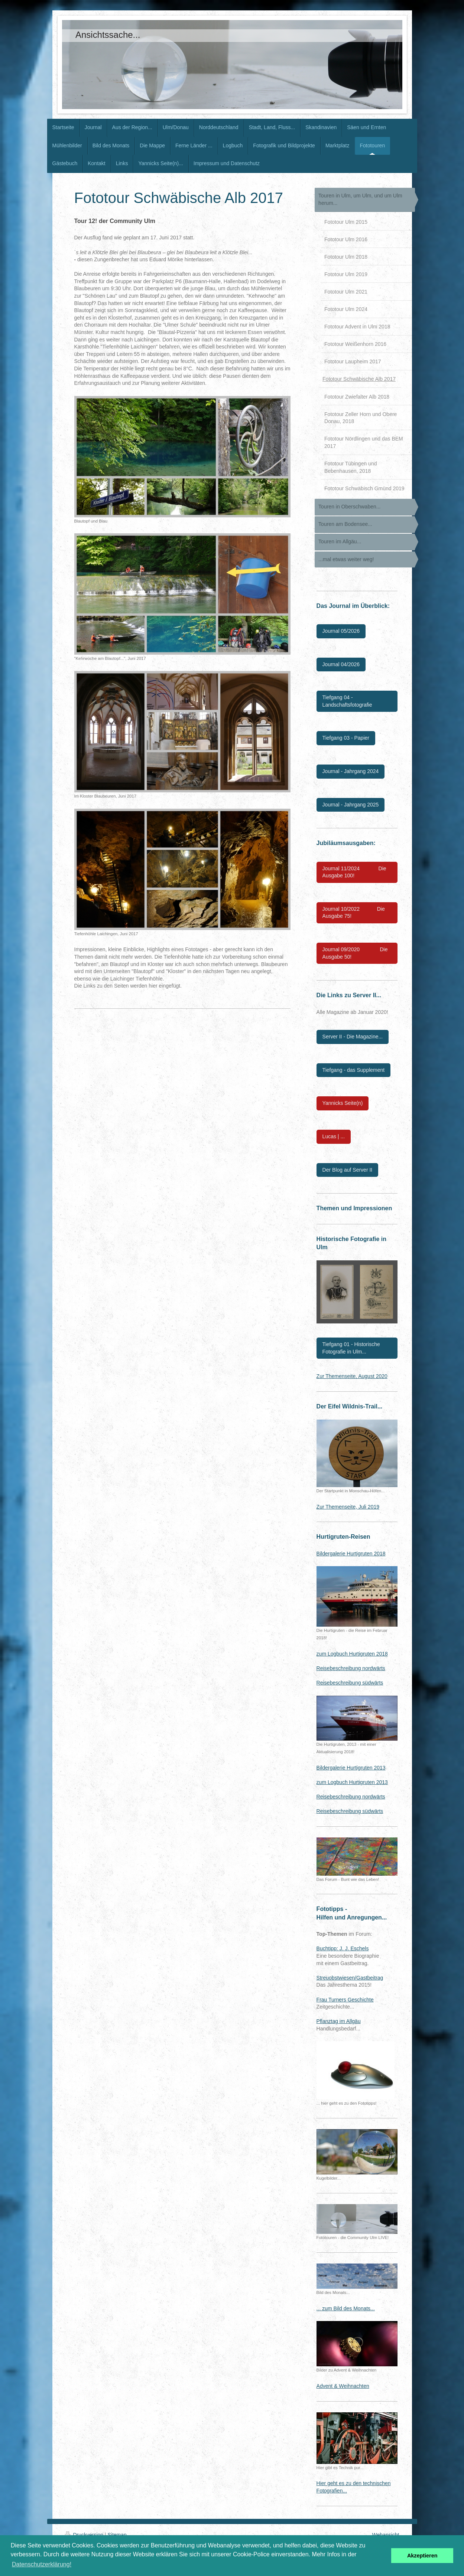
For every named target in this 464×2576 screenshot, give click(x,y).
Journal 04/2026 (341, 664)
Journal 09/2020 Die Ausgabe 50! (355, 953)
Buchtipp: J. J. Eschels (343, 1948)
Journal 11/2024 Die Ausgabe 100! (354, 872)
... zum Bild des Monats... (346, 2308)
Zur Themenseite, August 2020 (352, 1376)
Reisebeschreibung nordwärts (351, 1668)
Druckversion (85, 2535)
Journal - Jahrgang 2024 (350, 771)
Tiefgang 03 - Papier (345, 738)
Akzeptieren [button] (422, 2556)
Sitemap (117, 2535)
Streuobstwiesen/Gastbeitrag (350, 1978)
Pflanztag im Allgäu (339, 2021)
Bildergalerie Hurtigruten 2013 (351, 1768)
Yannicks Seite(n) (342, 1103)
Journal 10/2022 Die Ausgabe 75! (353, 912)
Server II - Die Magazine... (352, 1037)
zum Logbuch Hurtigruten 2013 (352, 1782)
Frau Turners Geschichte (345, 2000)
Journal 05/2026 (341, 631)
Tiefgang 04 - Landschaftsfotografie (347, 701)
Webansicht (385, 2535)
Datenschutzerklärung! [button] (41, 2564)
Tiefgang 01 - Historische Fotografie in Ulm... (351, 1348)
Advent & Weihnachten (343, 2386)
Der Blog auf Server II (347, 1170)
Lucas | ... (333, 1136)
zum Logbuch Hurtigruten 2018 (352, 1654)
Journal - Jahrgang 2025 (350, 805)
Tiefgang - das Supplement (353, 1070)
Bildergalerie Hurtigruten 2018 (351, 1554)
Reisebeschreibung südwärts (350, 1683)
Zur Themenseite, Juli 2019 (348, 1507)
